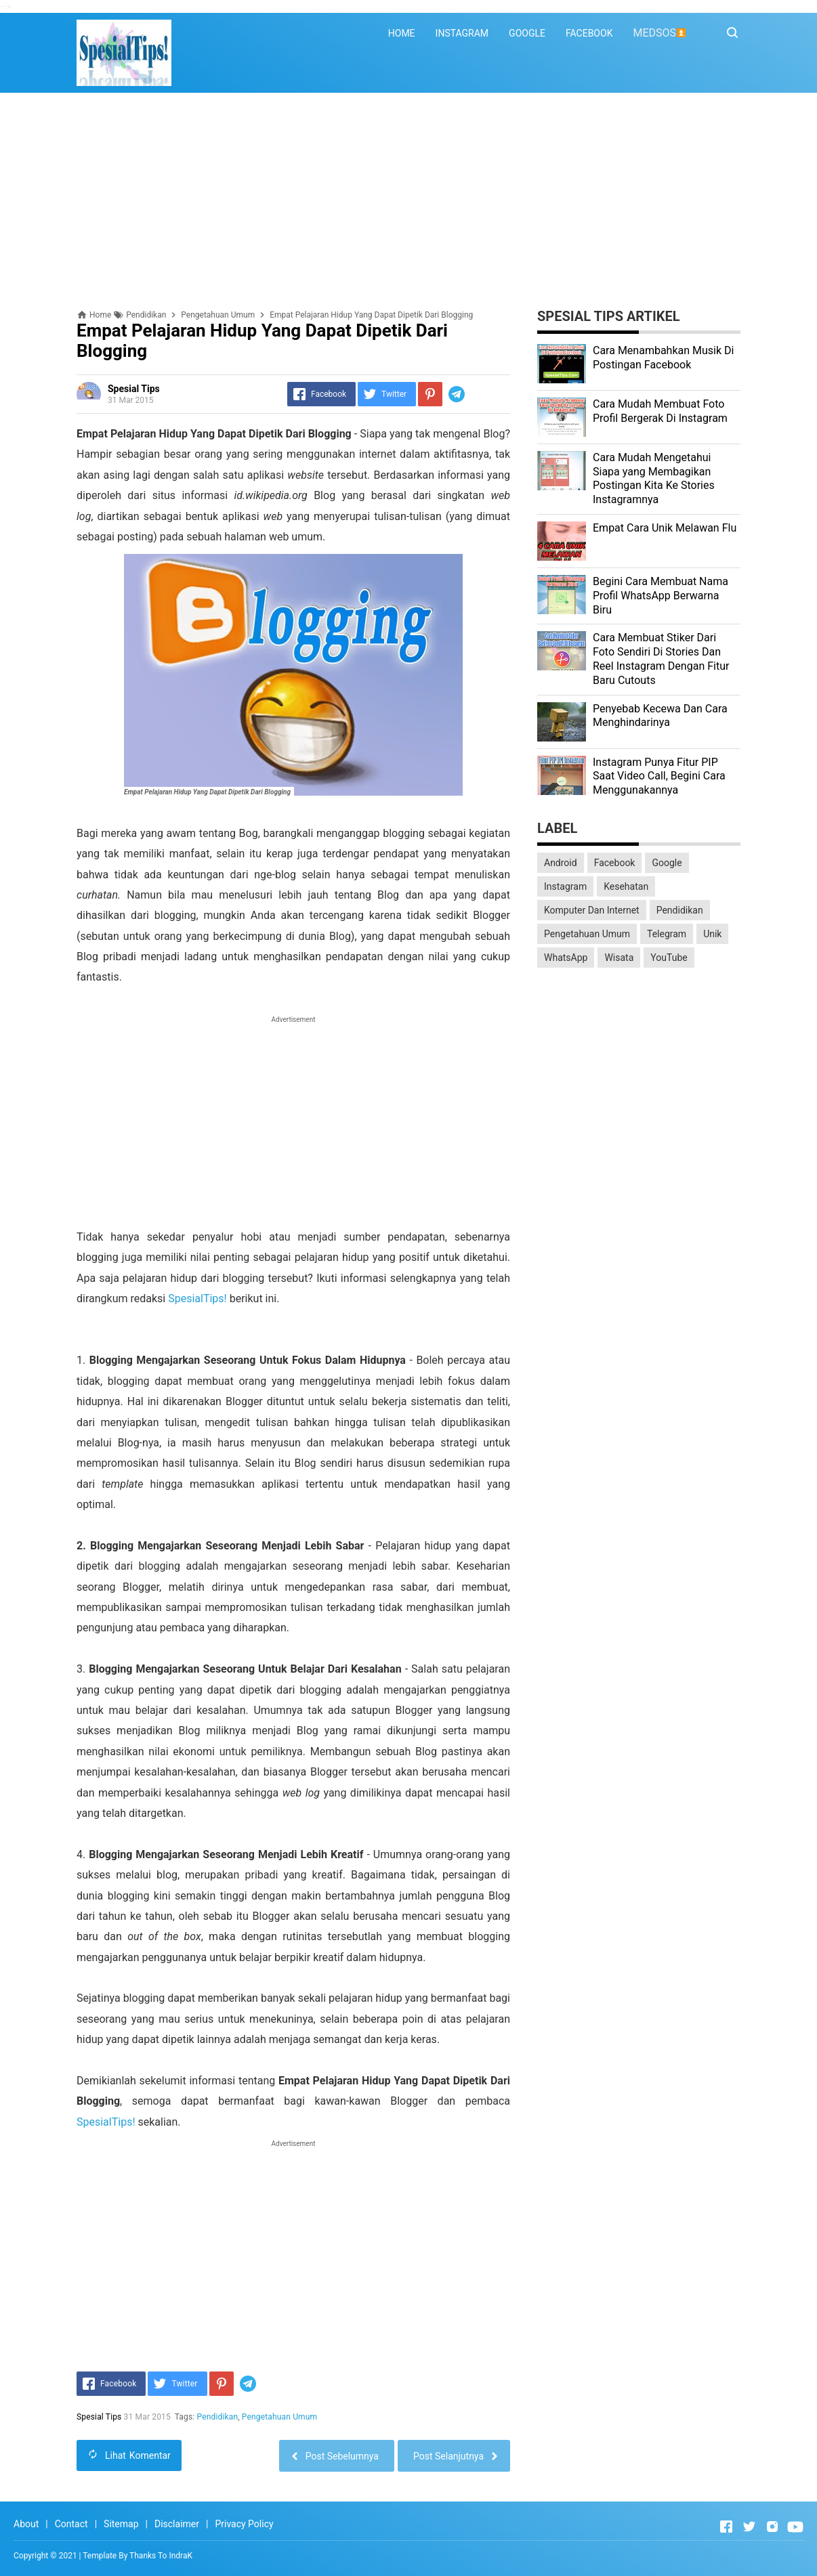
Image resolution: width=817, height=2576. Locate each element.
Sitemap (121, 2523)
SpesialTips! (197, 1298)
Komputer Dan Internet (592, 910)
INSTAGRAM (462, 33)
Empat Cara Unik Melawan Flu (664, 527)
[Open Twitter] (749, 2526)
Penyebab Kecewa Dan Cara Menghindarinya (660, 715)
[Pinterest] (430, 394)
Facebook (614, 862)
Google (667, 862)
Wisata (618, 957)
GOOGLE (527, 33)
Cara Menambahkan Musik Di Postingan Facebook (663, 357)
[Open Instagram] (772, 2526)
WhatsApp (565, 957)
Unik (712, 933)
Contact (71, 2523)
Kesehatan (626, 886)
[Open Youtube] (795, 2526)
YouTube (668, 957)
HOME (401, 33)
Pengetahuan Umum (279, 2417)
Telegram (666, 933)
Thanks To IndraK (160, 2555)
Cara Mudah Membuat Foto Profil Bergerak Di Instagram (660, 411)
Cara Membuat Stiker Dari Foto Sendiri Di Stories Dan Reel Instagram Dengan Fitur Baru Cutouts (661, 658)
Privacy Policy (244, 2523)
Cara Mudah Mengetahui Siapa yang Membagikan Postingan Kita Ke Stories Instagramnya (654, 478)
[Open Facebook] (726, 2526)
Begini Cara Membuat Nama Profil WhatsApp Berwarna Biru (660, 595)
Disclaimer (176, 2523)
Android (560, 862)
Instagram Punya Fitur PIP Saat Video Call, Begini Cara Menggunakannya (659, 776)
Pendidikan (217, 2417)
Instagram (565, 886)
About (26, 2523)
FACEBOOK (589, 33)
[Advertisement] (408, 201)
